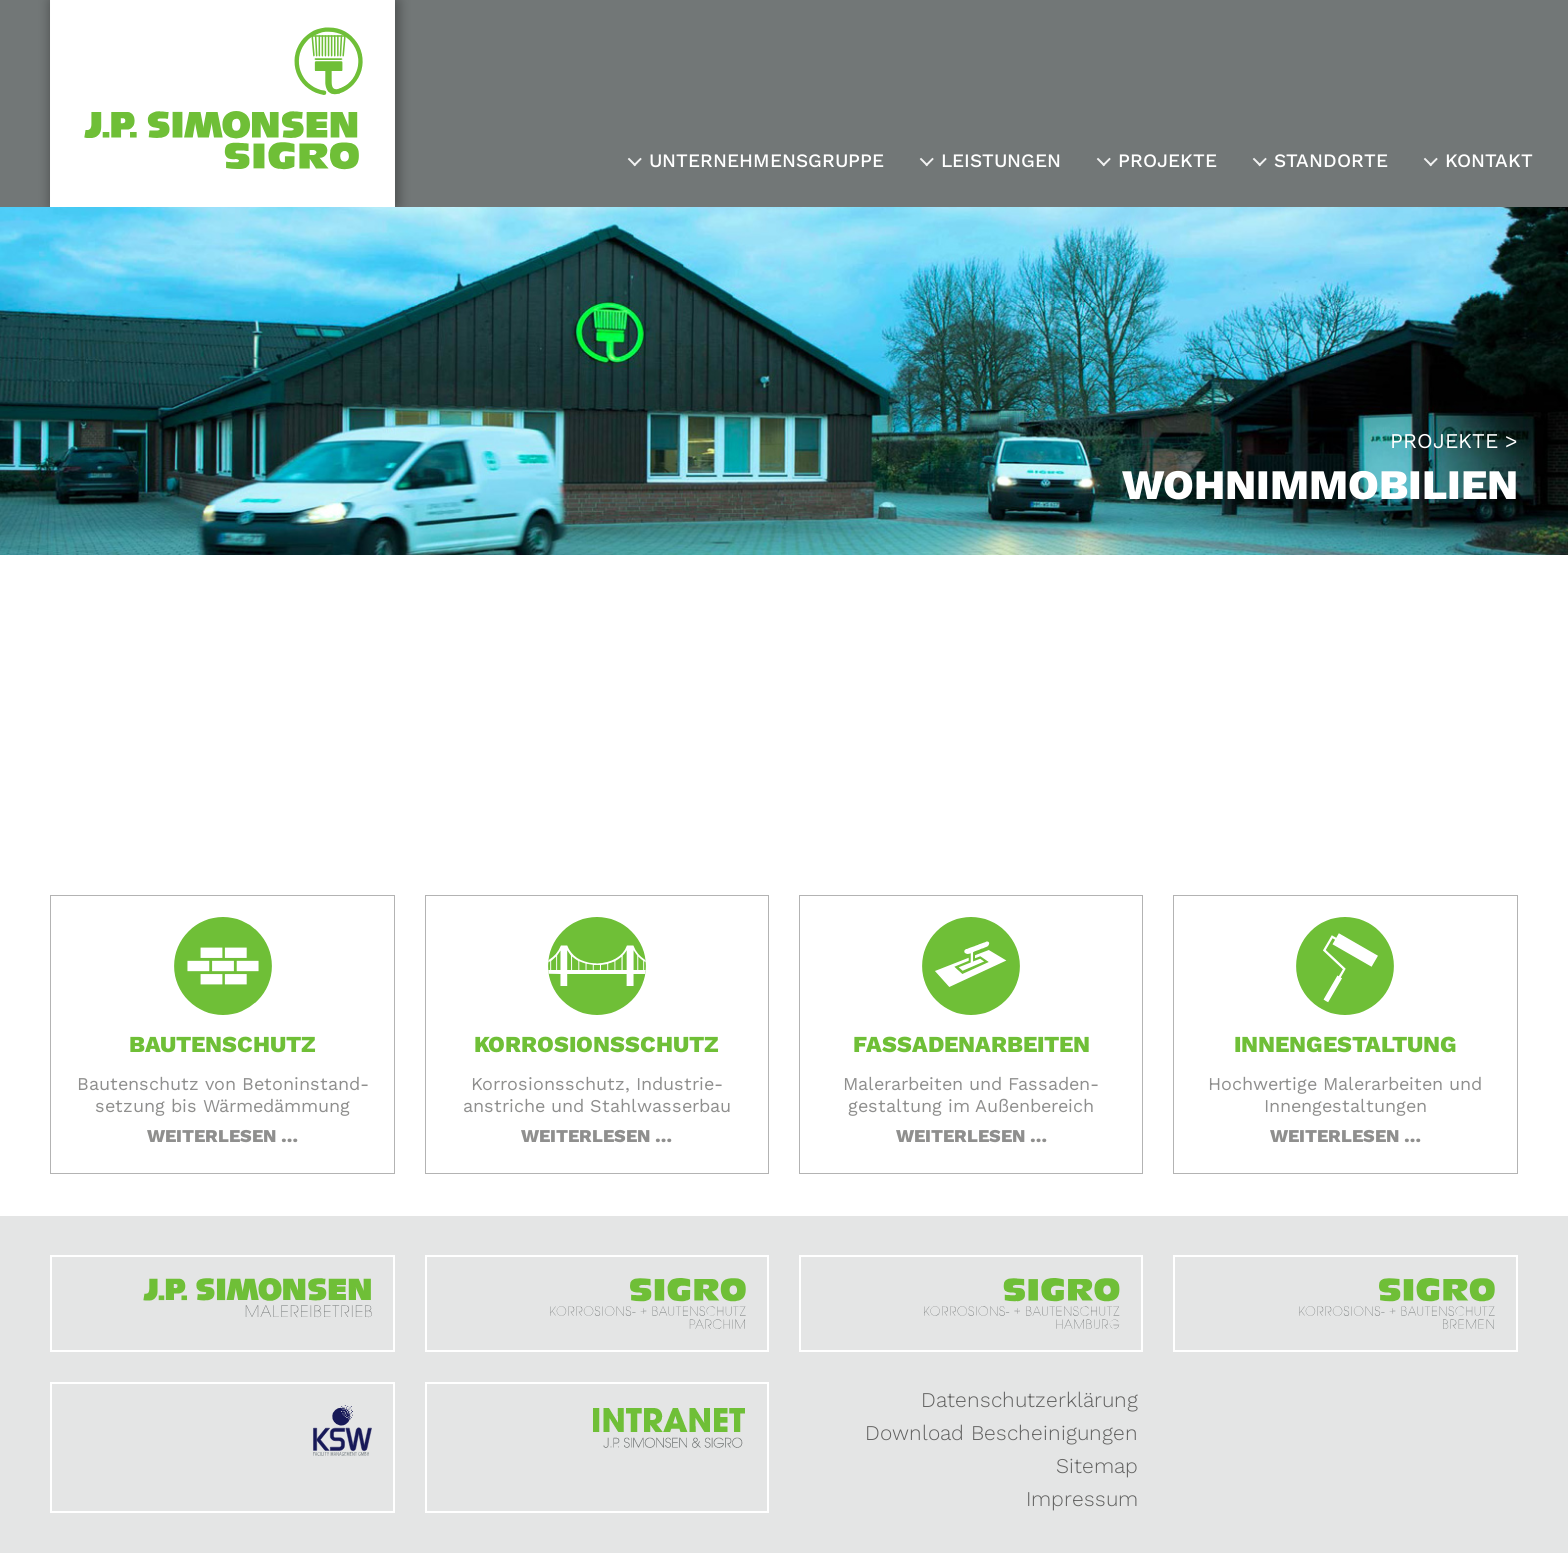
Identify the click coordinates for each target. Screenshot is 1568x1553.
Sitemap (1097, 1465)
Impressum (1082, 1498)
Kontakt (1489, 160)
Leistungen (1001, 160)
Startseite (429, 776)
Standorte (1331, 160)
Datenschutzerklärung (1029, 1399)
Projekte (1167, 160)
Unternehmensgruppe (766, 160)
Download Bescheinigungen (1001, 1432)
